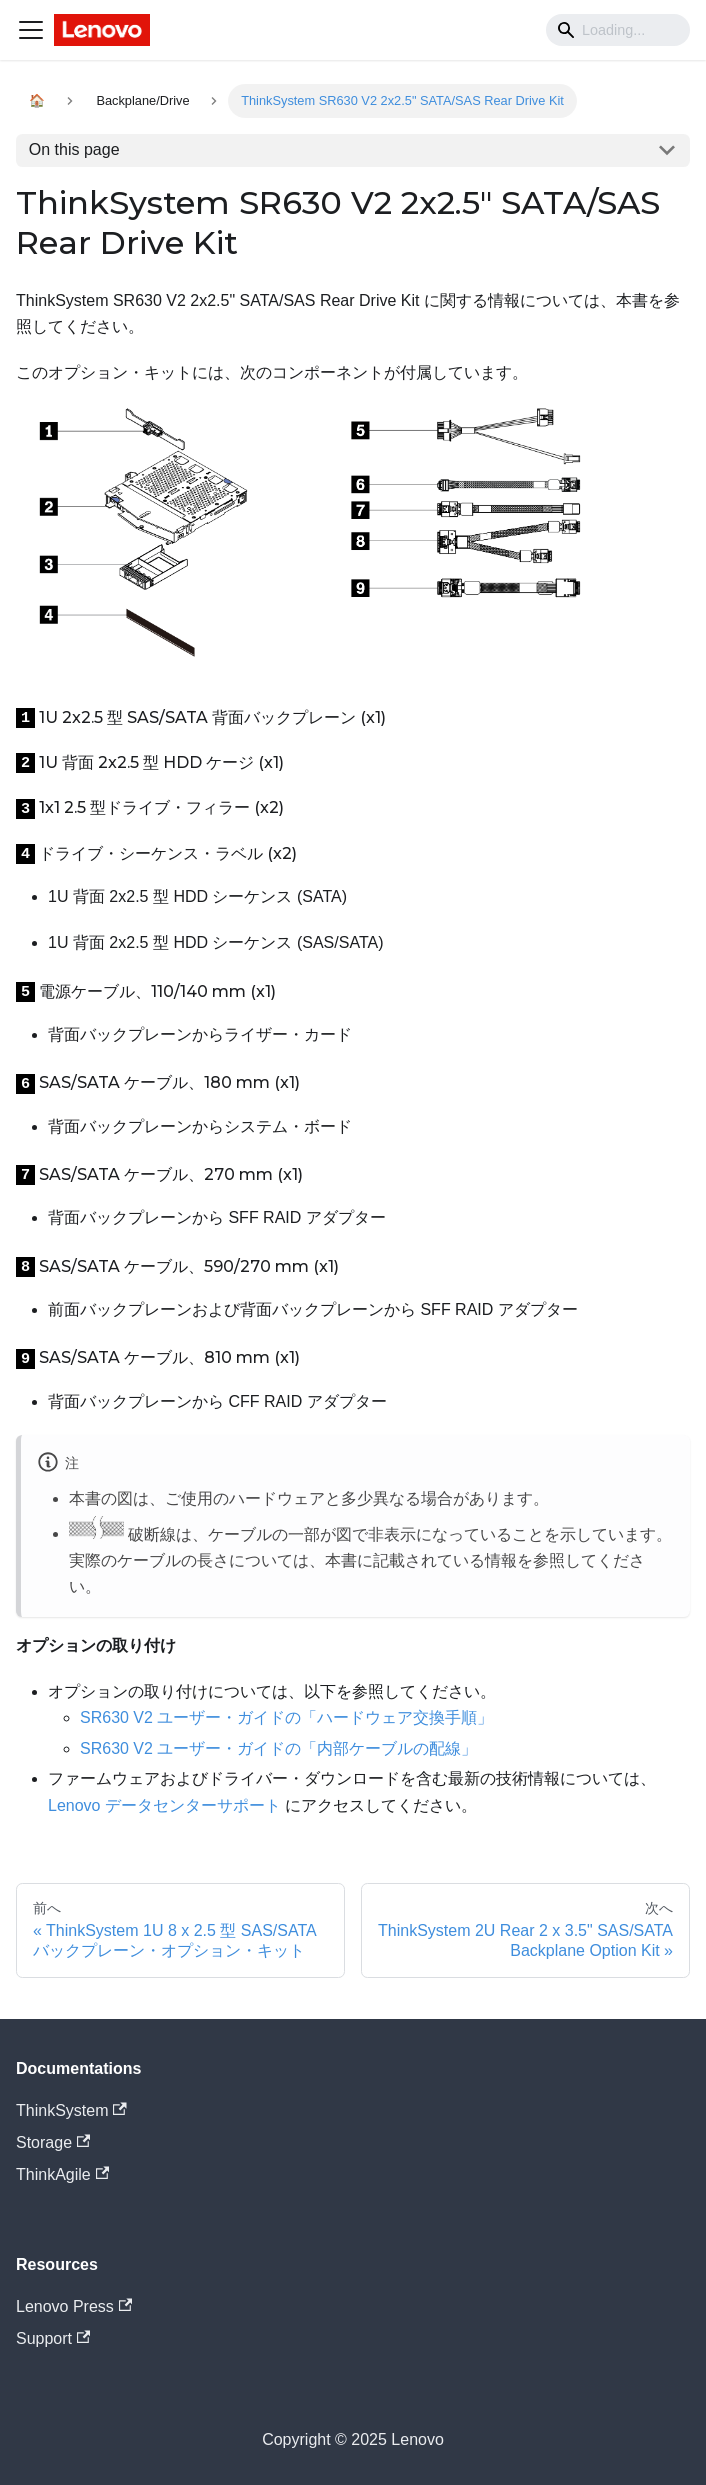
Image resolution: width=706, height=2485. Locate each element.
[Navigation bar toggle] (31, 30)
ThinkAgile (62, 2174)
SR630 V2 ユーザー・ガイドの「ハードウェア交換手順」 (286, 1717)
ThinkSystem (71, 2110)
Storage (53, 2142)
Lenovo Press (74, 2306)
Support (53, 2338)
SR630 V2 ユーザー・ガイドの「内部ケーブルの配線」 (278, 1748)
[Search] (618, 30)
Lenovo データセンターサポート (164, 1805)
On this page (74, 149)
